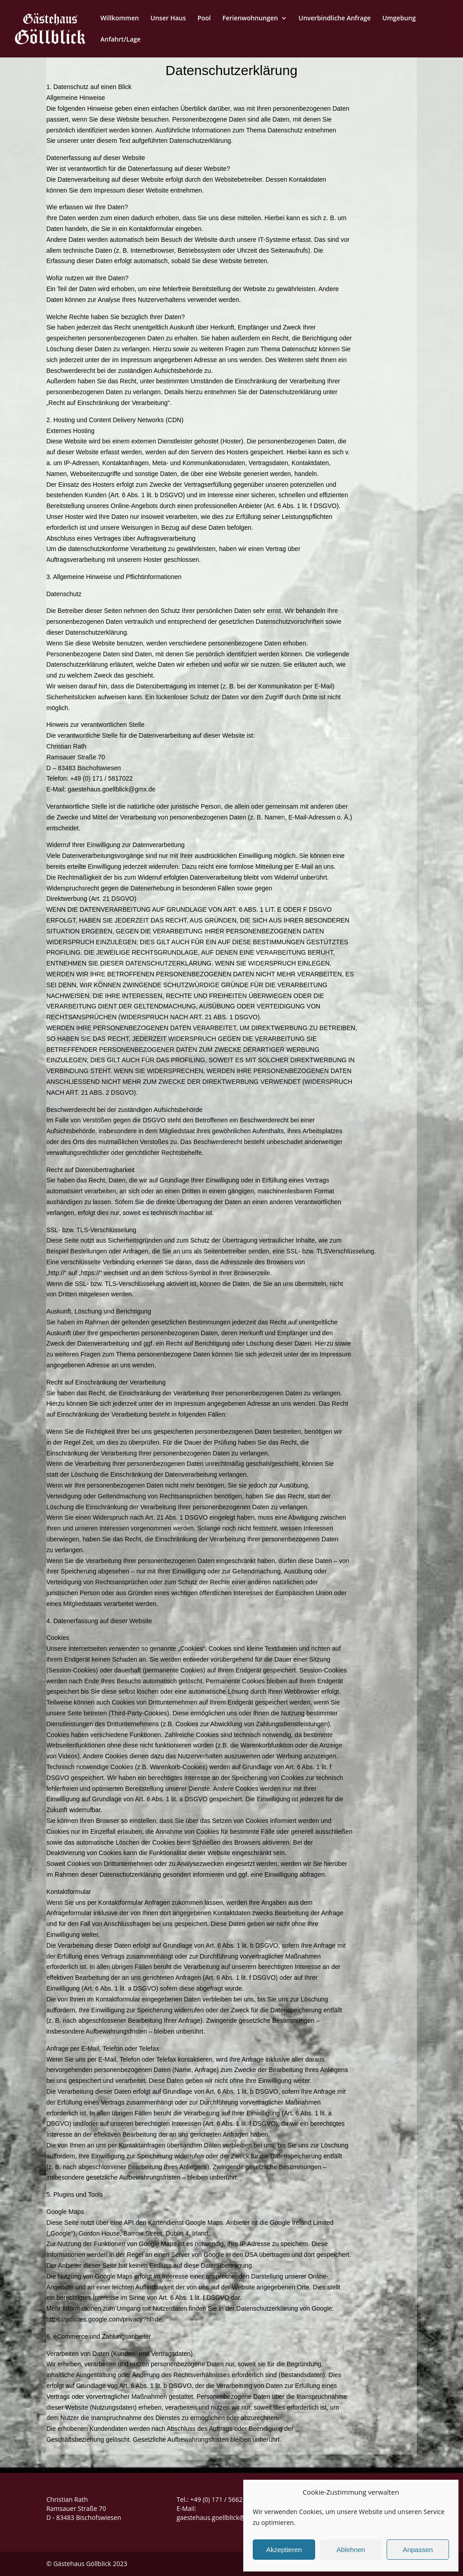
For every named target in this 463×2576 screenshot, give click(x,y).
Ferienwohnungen (250, 18)
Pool (204, 18)
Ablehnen (350, 2549)
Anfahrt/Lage (120, 39)
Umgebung (399, 18)
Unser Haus (168, 18)
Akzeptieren (284, 2549)
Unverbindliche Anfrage (334, 18)
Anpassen (418, 2549)
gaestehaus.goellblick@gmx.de (221, 2517)
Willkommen (119, 18)
